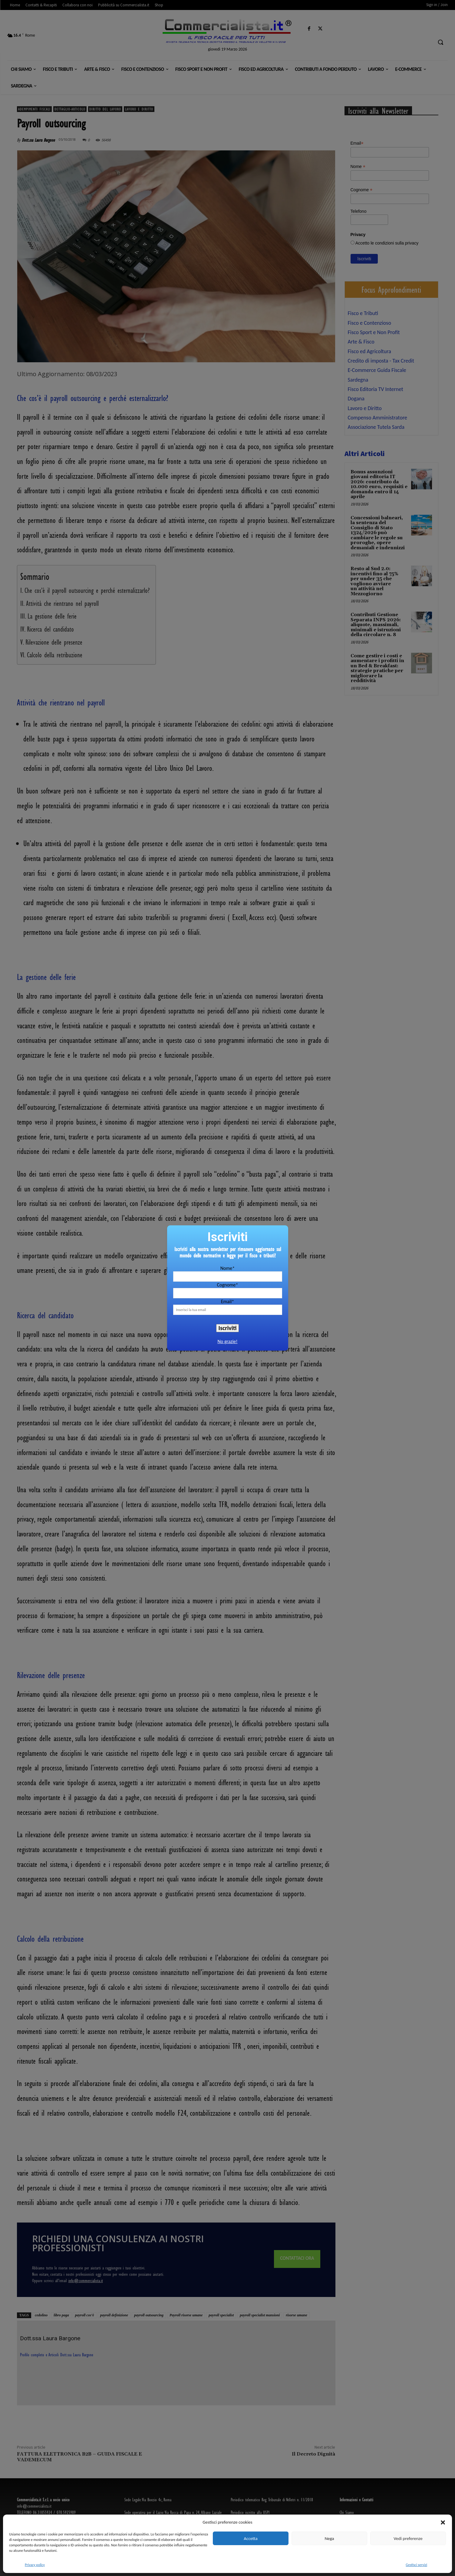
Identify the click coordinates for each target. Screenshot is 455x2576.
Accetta (250, 2538)
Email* (227, 1301)
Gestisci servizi (416, 2565)
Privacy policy (35, 2565)
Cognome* (227, 1285)
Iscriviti (228, 1328)
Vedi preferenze (408, 2538)
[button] (443, 2522)
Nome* (227, 1268)
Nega (329, 2538)
